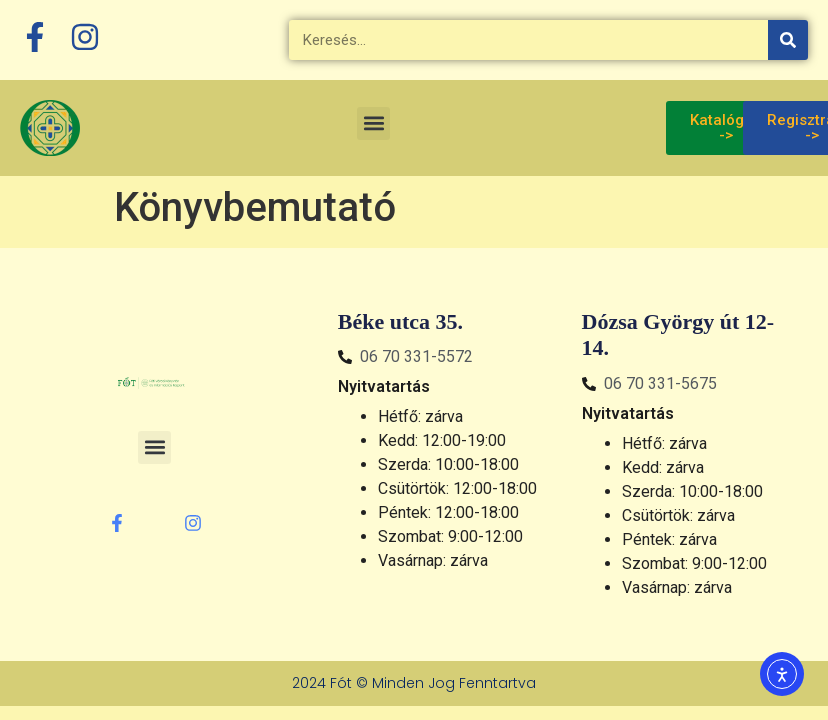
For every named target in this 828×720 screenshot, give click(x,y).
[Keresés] (788, 40)
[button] (373, 123)
